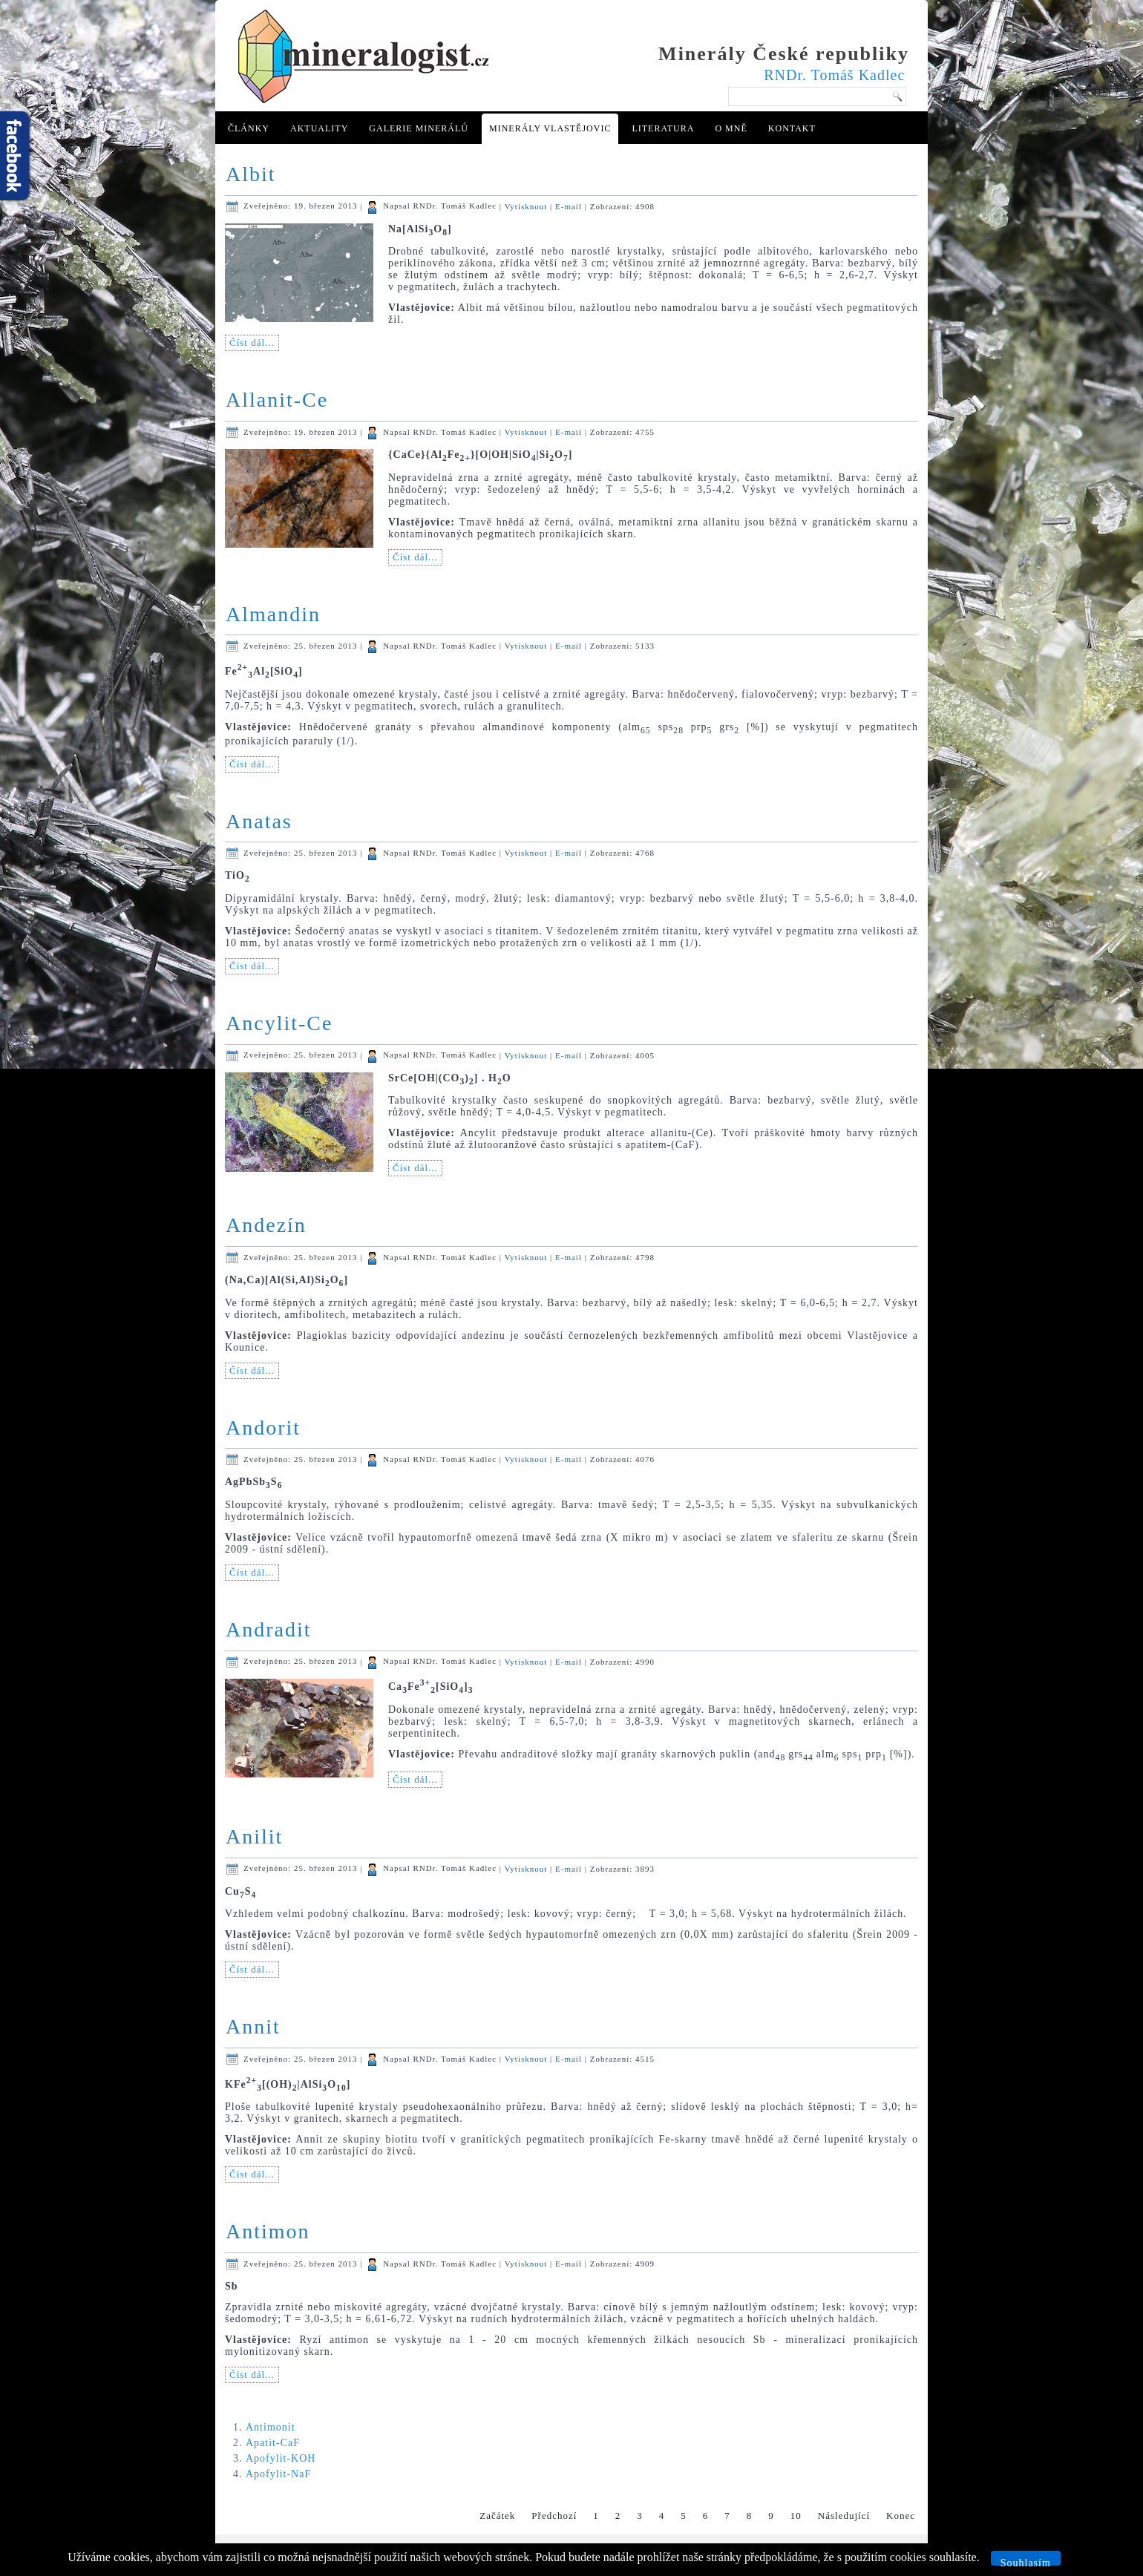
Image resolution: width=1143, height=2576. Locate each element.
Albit (251, 174)
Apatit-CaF (273, 2442)
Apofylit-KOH (280, 2458)
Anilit (254, 1836)
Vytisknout (527, 205)
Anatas (259, 821)
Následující (844, 2515)
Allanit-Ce (277, 399)
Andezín (266, 1224)
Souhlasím (1025, 2561)
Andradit (269, 1629)
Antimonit (270, 2427)
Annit (253, 2026)
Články (248, 128)
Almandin (273, 614)
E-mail (570, 205)
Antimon (268, 2231)
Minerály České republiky (783, 54)
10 (796, 2515)
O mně (731, 128)
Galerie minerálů (418, 128)
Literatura (663, 128)
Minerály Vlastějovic (550, 128)
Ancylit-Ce (279, 1023)
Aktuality (319, 128)
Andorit (263, 1427)
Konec (900, 2515)
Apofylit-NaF (278, 2474)
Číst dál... (252, 342)
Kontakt (792, 128)
